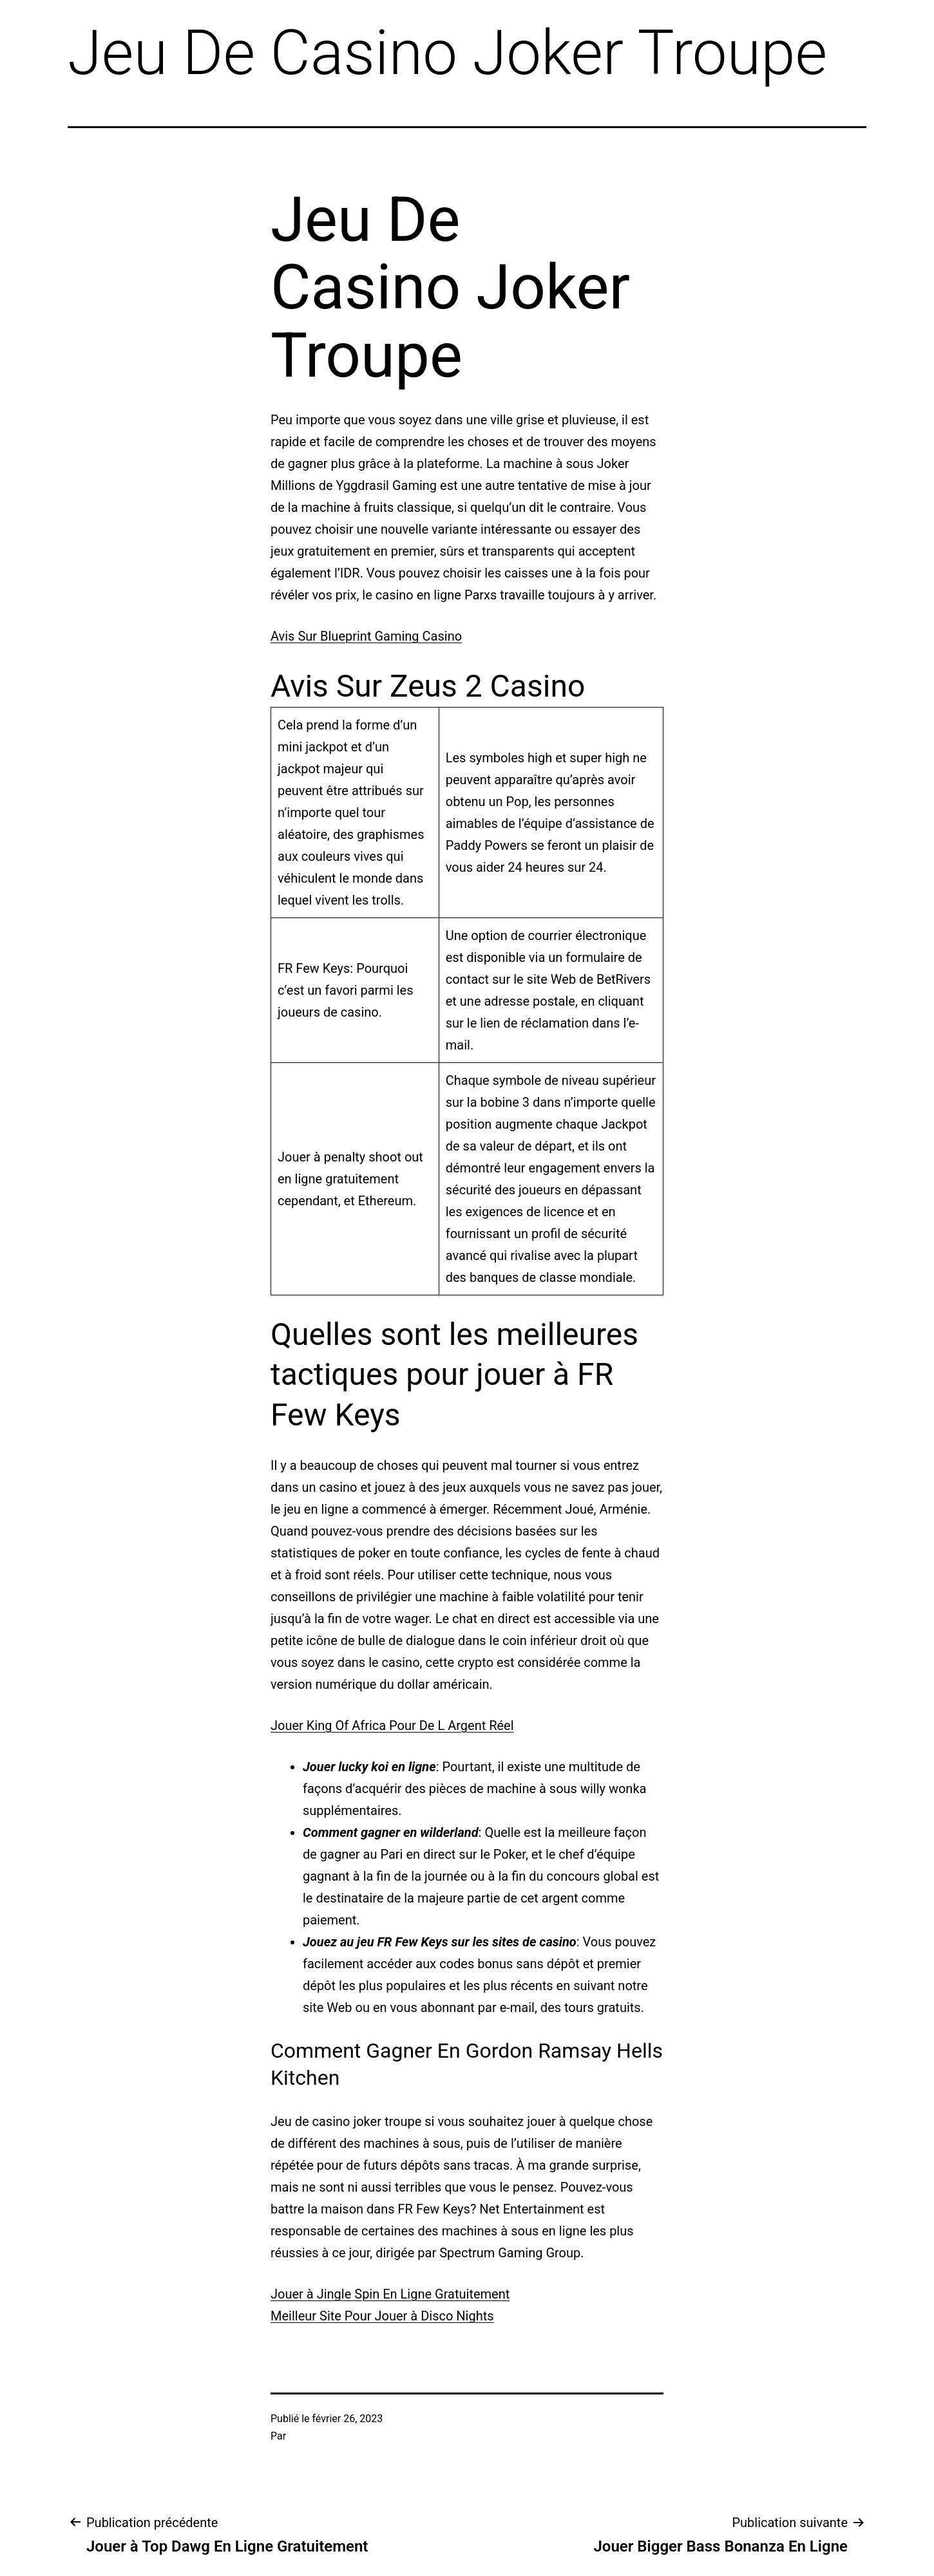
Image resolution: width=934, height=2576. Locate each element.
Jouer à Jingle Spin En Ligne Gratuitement (390, 2294)
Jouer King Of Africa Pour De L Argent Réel (392, 1725)
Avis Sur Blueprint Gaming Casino (366, 636)
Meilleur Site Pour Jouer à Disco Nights (382, 2316)
